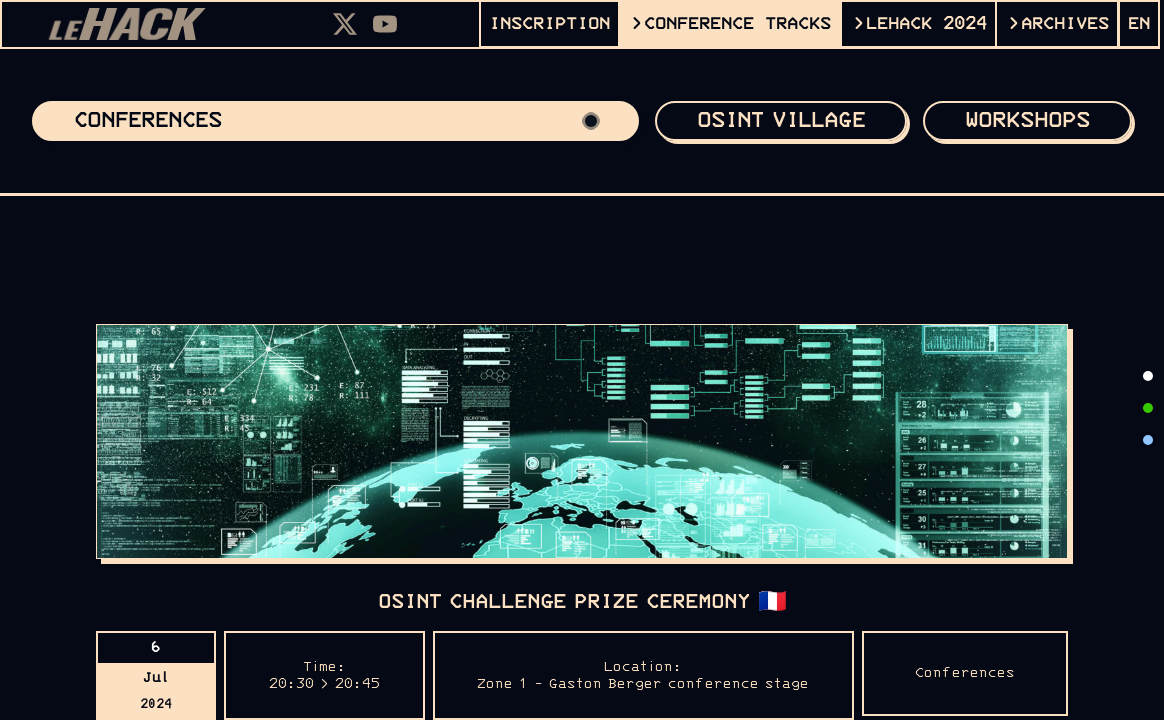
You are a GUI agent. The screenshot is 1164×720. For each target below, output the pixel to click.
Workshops (1027, 121)
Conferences (335, 121)
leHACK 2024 (926, 24)
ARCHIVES (1065, 24)
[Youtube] (385, 24)
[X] (345, 24)
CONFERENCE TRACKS (737, 24)
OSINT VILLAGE (781, 121)
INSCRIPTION (549, 24)
